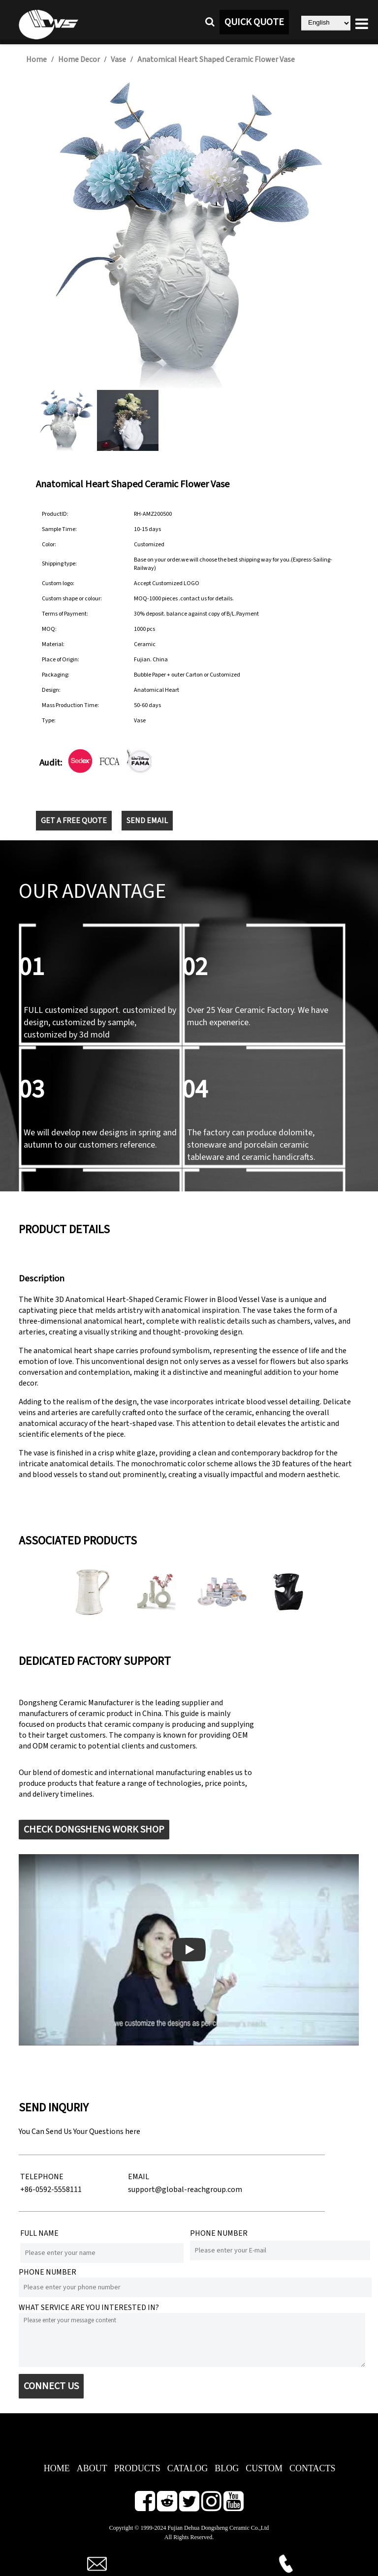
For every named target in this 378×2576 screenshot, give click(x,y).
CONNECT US (51, 2386)
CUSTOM (264, 2468)
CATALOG (187, 2468)
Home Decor (79, 59)
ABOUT (92, 2468)
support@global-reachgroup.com (185, 2189)
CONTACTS (312, 2468)
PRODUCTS (137, 2468)
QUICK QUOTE (254, 22)
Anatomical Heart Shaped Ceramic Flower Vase (216, 59)
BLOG (227, 2468)
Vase (118, 59)
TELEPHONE (41, 2176)
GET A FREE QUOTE (74, 820)
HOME (57, 2468)
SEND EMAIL (147, 820)
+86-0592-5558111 (51, 2189)
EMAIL (138, 2176)
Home (36, 59)
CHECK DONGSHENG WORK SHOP (94, 1829)
